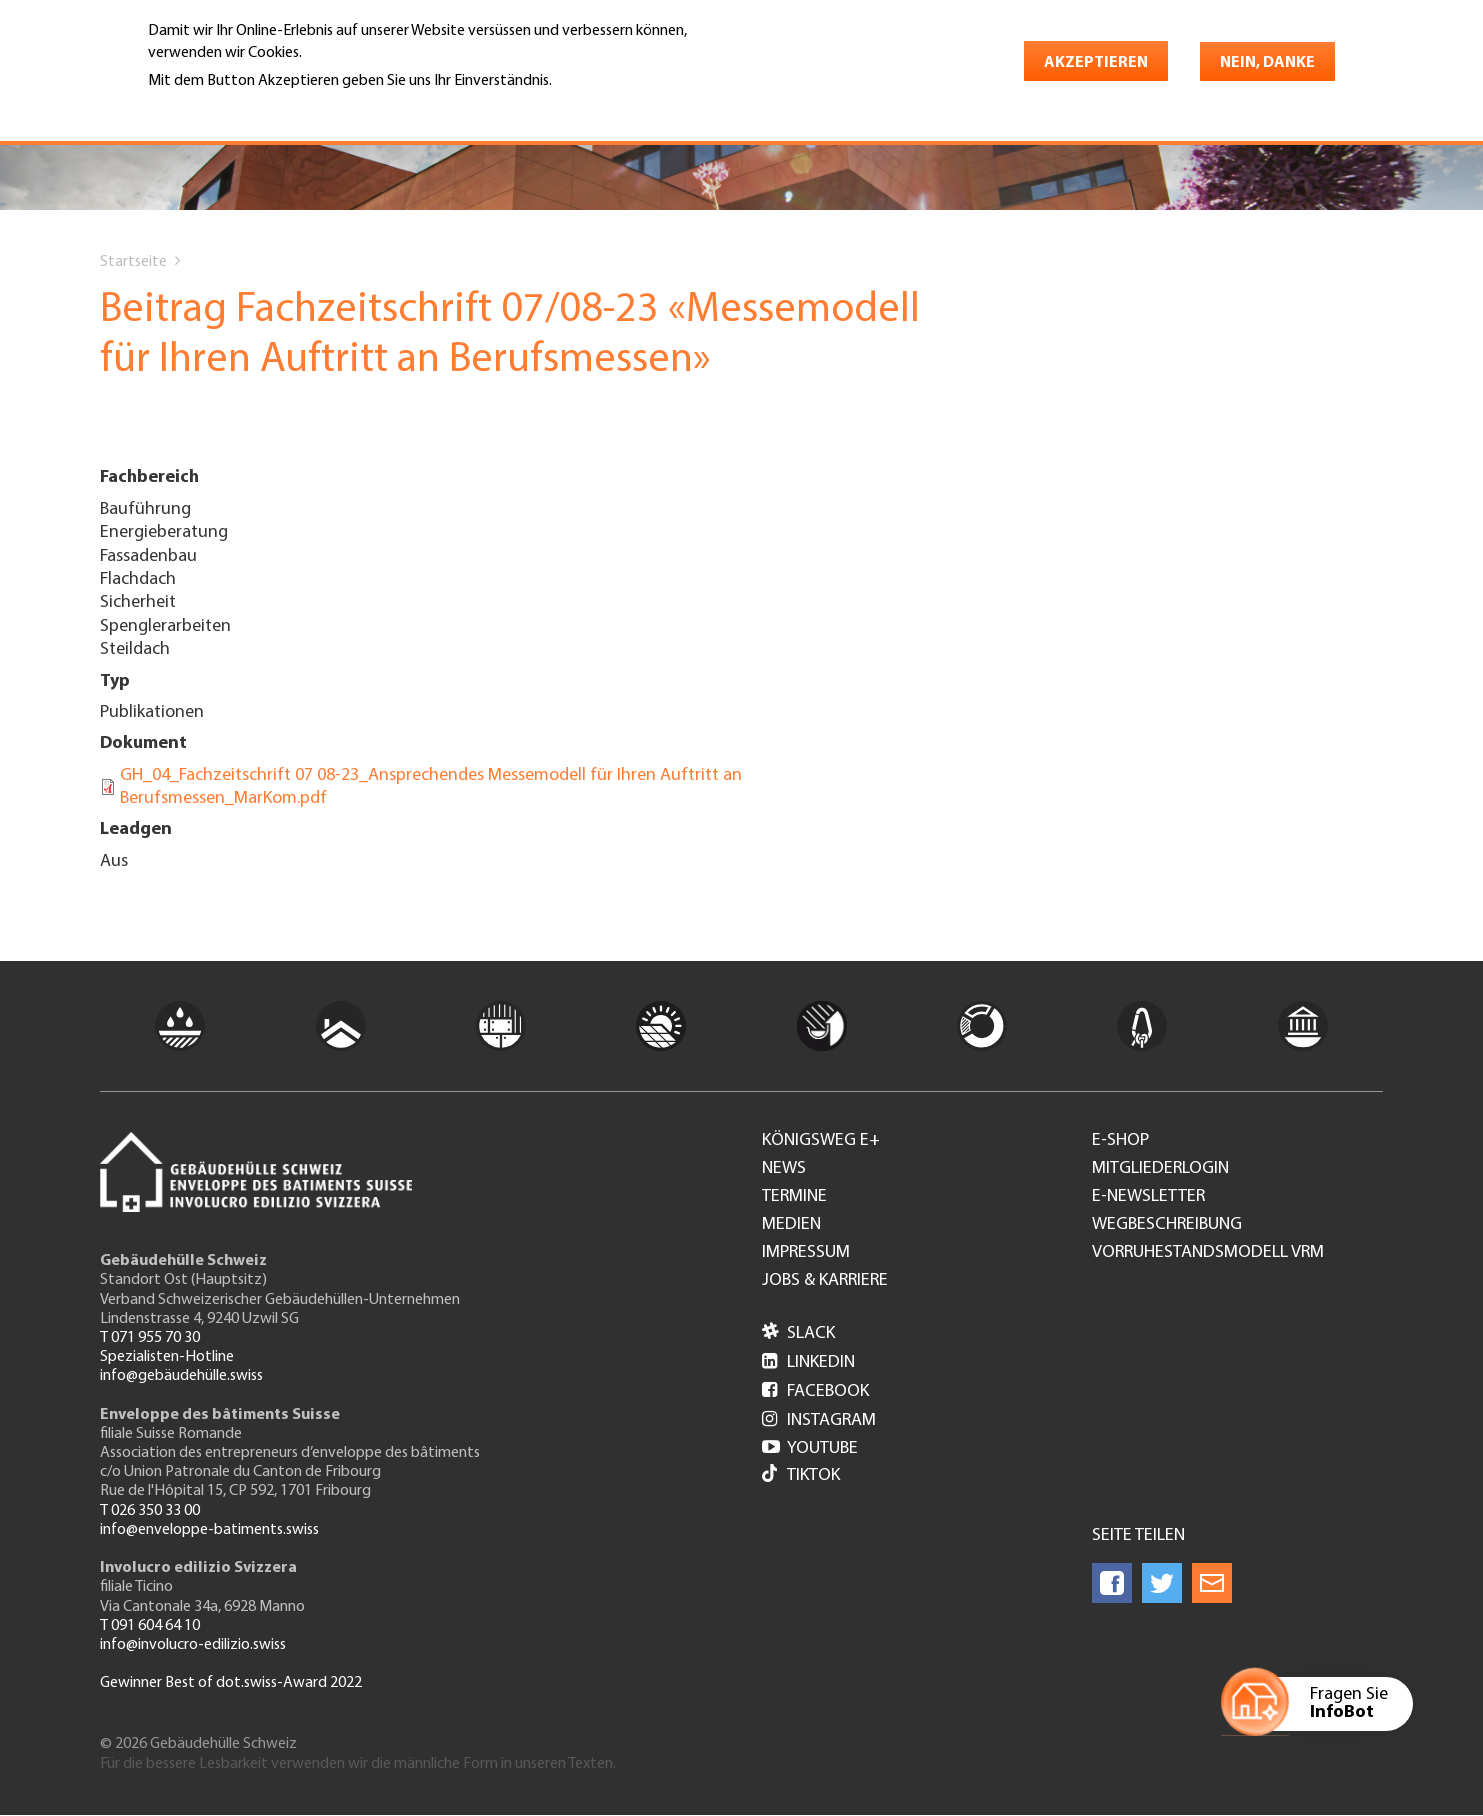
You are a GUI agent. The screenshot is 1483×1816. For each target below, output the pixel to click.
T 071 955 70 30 (150, 1338)
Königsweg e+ (821, 1141)
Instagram (819, 1420)
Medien (791, 1225)
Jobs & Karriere (825, 1281)
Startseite (133, 262)
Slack (798, 1333)
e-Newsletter (1148, 1197)
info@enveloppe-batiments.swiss (209, 1530)
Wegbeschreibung (1167, 1225)
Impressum (806, 1253)
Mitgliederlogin (1160, 1169)
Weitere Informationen (234, 109)
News (784, 1169)
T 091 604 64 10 (150, 1626)
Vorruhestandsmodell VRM (1208, 1253)
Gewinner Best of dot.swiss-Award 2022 (231, 1683)
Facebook (815, 1391)
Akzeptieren (1096, 63)
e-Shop (1120, 1141)
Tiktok (801, 1475)
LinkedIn (808, 1362)
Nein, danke (1267, 63)
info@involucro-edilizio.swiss (193, 1645)
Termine (794, 1197)
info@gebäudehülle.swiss (181, 1376)
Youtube (810, 1448)
